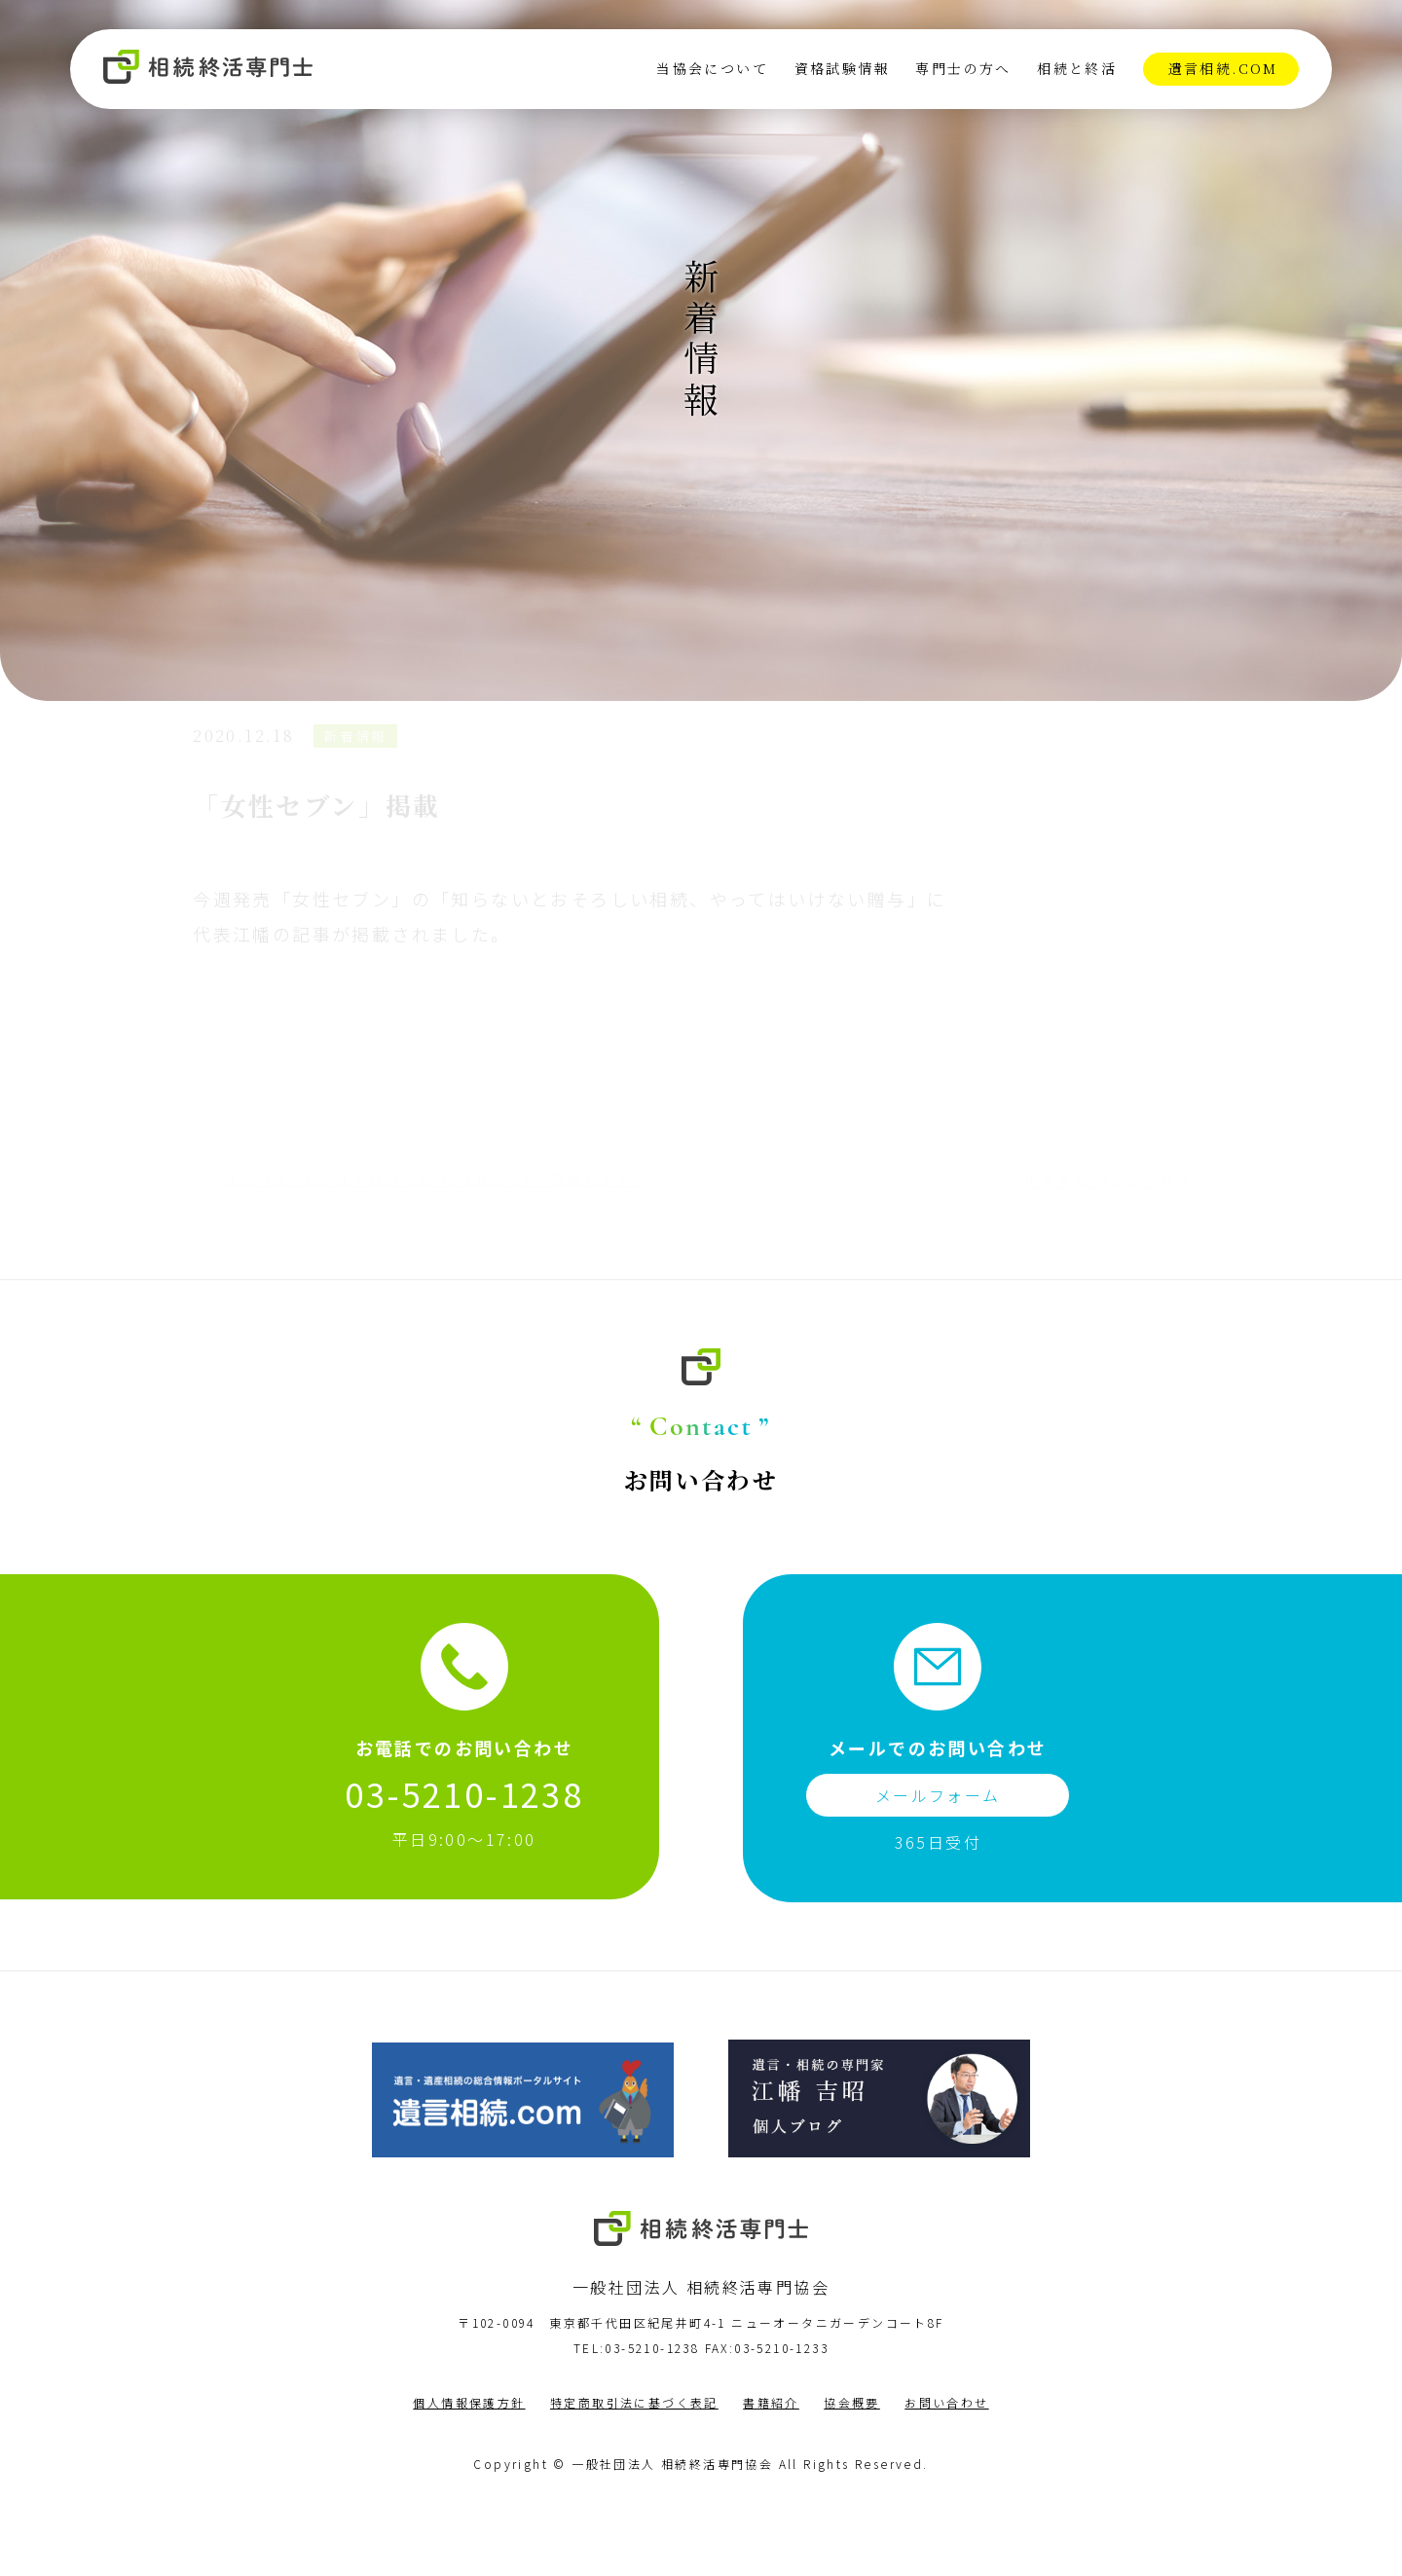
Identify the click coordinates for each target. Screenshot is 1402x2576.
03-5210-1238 (464, 1869)
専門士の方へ (963, 69)
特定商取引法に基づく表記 (634, 2477)
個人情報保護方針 (469, 2477)
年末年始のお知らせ (1080, 1239)
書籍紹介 (771, 2477)
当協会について (712, 69)
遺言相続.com (1222, 69)
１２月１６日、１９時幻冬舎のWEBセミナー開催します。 (435, 1248)
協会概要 (852, 2477)
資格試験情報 (841, 69)
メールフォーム (938, 1870)
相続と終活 (1076, 69)
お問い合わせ (946, 2477)
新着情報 (377, 800)
